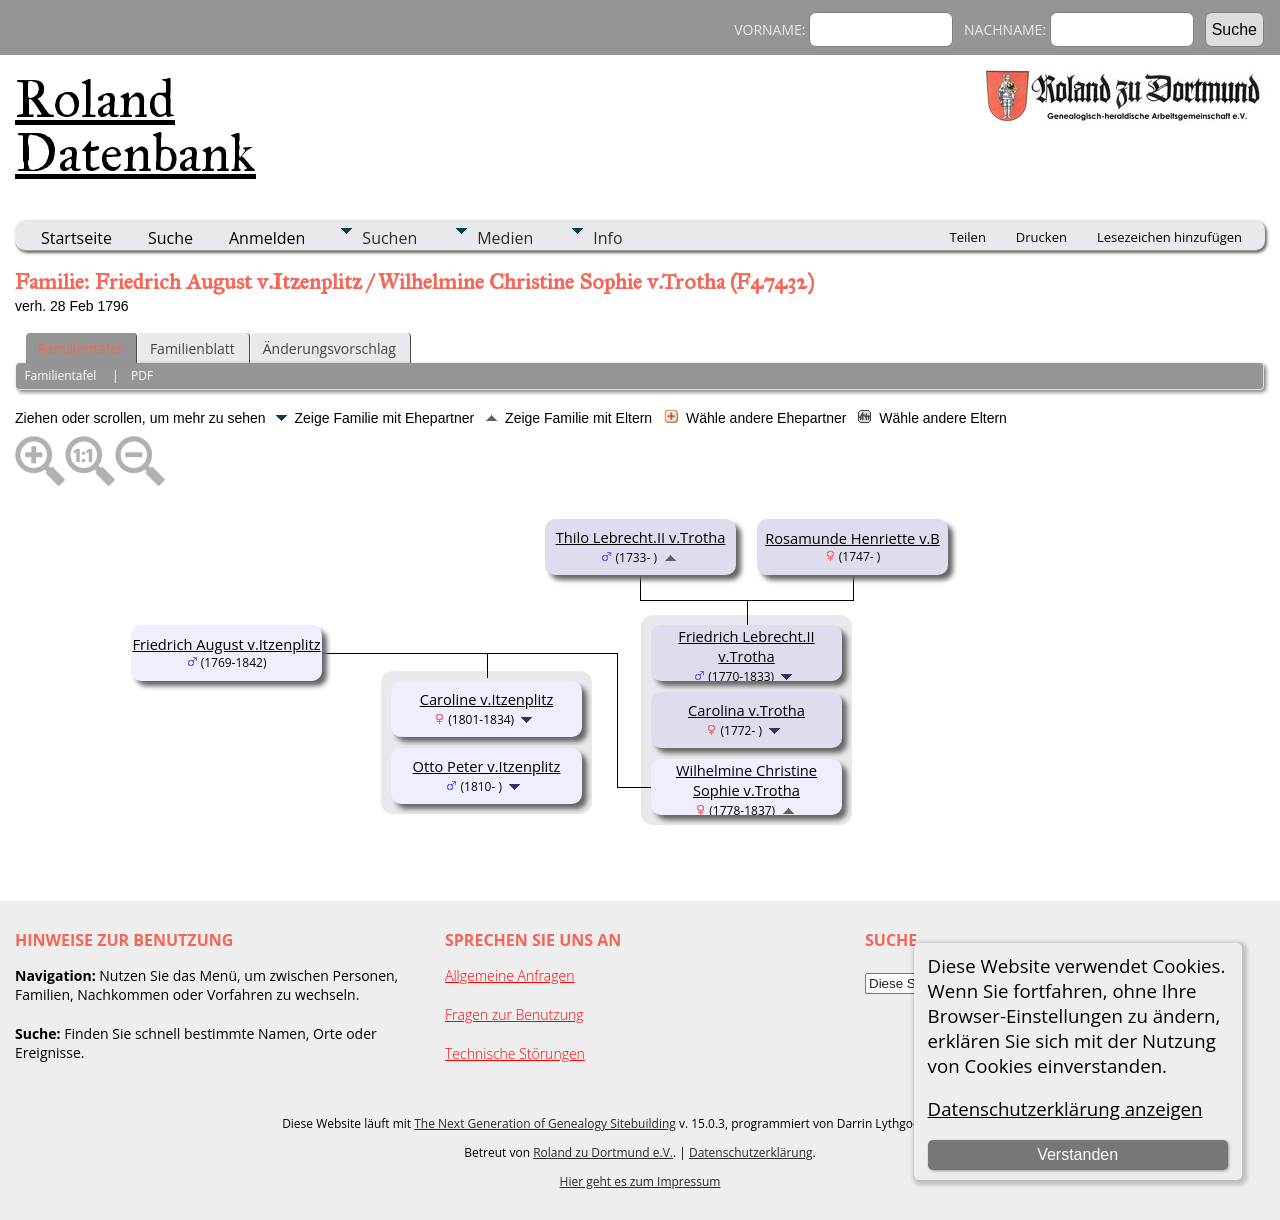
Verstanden (1077, 1154)
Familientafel (80, 348)
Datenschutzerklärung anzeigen (1065, 1108)
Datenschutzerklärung (751, 1152)
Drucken (1041, 237)
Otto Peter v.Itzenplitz (487, 766)
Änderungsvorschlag (329, 348)
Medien (505, 238)
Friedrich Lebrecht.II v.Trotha (746, 646)
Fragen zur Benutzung (514, 1014)
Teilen (968, 237)
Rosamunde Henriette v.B (852, 538)
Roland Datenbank (135, 126)
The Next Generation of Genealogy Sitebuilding (545, 1123)
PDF (142, 375)
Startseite (76, 238)
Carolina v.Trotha (746, 710)
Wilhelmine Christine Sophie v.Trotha (746, 780)
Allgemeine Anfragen (510, 975)
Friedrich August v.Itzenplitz (226, 644)
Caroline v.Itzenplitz (487, 699)
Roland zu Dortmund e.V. (603, 1152)
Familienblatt (192, 348)
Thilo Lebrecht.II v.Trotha (641, 537)
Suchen (389, 238)
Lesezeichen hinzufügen (1169, 237)
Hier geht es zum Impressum (640, 1181)
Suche (170, 238)
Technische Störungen (515, 1053)
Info (607, 238)
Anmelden (267, 238)
